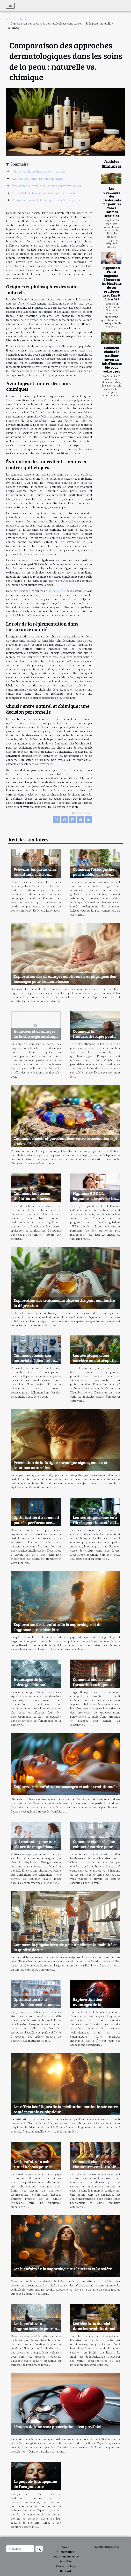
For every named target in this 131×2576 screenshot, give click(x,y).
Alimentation (65, 2551)
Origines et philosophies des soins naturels (38, 171)
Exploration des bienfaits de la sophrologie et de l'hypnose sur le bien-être (57, 1627)
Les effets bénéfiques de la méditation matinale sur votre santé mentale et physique (65, 2109)
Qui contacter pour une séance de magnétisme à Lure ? (35, 1846)
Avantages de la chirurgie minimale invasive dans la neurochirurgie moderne (36, 1687)
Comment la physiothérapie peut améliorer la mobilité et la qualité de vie (65, 1947)
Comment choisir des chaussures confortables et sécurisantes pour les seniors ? (95, 2169)
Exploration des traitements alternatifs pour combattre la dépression (64, 1303)
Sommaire (19, 164)
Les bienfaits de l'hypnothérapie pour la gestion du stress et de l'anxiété (35, 2331)
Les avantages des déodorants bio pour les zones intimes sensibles (111, 202)
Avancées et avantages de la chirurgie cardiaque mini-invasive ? (36, 1036)
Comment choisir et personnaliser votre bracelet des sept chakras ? (65, 1141)
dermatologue (57, 591)
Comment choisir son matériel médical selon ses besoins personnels (34, 1360)
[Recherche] (20, 2548)
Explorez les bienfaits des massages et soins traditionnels (65, 1786)
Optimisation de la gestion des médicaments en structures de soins (36, 2004)
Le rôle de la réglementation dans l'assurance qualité (44, 193)
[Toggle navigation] (10, 6)
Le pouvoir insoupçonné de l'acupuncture (35, 2484)
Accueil (10, 19)
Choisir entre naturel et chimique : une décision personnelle (49, 200)
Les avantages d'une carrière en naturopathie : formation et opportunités (96, 1363)
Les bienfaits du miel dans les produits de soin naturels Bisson (95, 2328)
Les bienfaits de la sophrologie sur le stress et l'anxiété (62, 2268)
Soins (23, 19)
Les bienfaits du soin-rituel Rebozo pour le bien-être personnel (32, 2166)
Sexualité (65, 2561)
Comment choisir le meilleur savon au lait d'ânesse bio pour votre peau (112, 359)
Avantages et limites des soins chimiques (37, 179)
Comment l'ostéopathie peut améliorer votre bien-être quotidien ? (93, 874)
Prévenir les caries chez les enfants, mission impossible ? (34, 874)
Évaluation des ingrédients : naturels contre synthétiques (47, 186)
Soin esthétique (65, 2566)
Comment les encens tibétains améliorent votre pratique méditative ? (32, 1201)
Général (65, 2571)
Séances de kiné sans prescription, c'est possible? (57, 2426)
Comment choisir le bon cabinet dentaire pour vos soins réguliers (94, 1846)
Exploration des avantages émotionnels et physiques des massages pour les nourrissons (64, 979)
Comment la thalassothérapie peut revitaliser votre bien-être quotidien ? (93, 1039)
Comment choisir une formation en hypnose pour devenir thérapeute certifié (95, 1687)
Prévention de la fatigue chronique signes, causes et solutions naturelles (60, 1465)
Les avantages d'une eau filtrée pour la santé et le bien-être (95, 1522)
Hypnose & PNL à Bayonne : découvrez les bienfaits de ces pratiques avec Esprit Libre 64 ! (111, 283)
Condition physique (66, 2556)
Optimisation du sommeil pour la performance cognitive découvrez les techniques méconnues (36, 1525)
